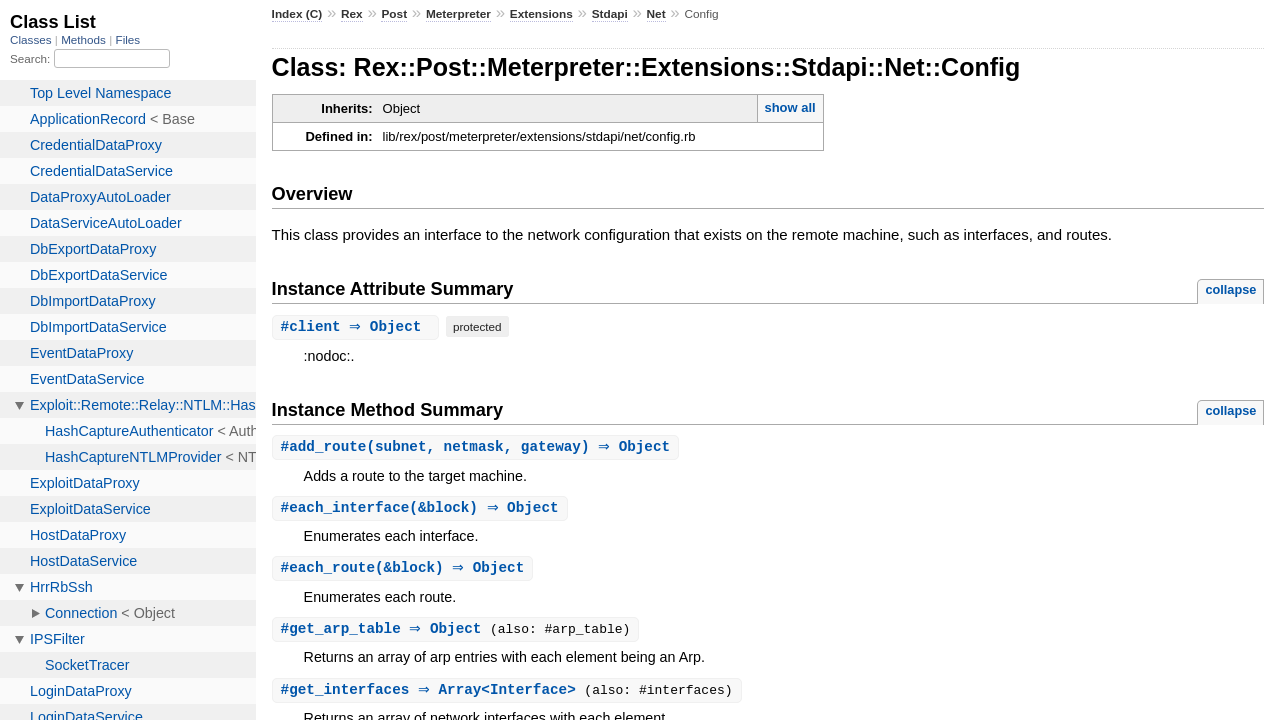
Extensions (541, 14)
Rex (352, 14)
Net (656, 14)
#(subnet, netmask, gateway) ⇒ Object (478, 447)
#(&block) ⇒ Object (422, 509)
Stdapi (610, 14)
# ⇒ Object (358, 326)
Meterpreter (458, 14)
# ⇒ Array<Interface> (435, 694)
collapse (1230, 289)
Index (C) (297, 14)
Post (394, 14)
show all (789, 107)
